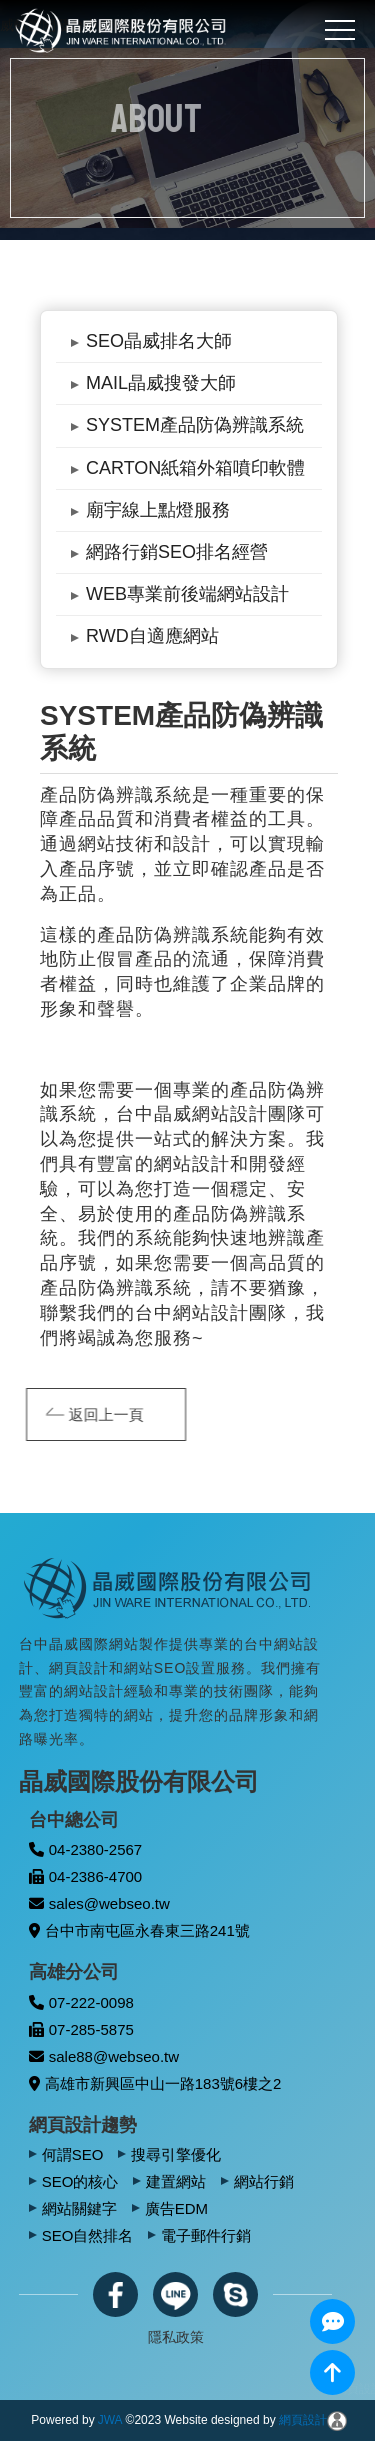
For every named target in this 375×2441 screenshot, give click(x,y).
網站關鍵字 (79, 2208)
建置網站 (176, 2181)
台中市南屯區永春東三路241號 (139, 1930)
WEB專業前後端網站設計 (187, 594)
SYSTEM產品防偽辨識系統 (195, 425)
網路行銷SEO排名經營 (177, 552)
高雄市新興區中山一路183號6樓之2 (155, 2083)
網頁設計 (303, 2420)
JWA (110, 2420)
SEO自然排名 (88, 2235)
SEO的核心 (80, 2181)
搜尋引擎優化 (176, 2154)
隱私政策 (176, 2337)
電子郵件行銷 (206, 2235)
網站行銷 (264, 2181)
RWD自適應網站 (152, 636)
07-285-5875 (81, 2029)
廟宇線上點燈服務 (158, 510)
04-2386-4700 (85, 1876)
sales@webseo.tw (99, 1903)
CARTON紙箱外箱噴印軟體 (195, 468)
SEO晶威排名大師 (159, 341)
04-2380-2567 (85, 1849)
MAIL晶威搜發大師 (161, 383)
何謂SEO (73, 2154)
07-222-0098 (81, 2002)
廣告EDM (176, 2208)
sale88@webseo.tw (104, 2056)
